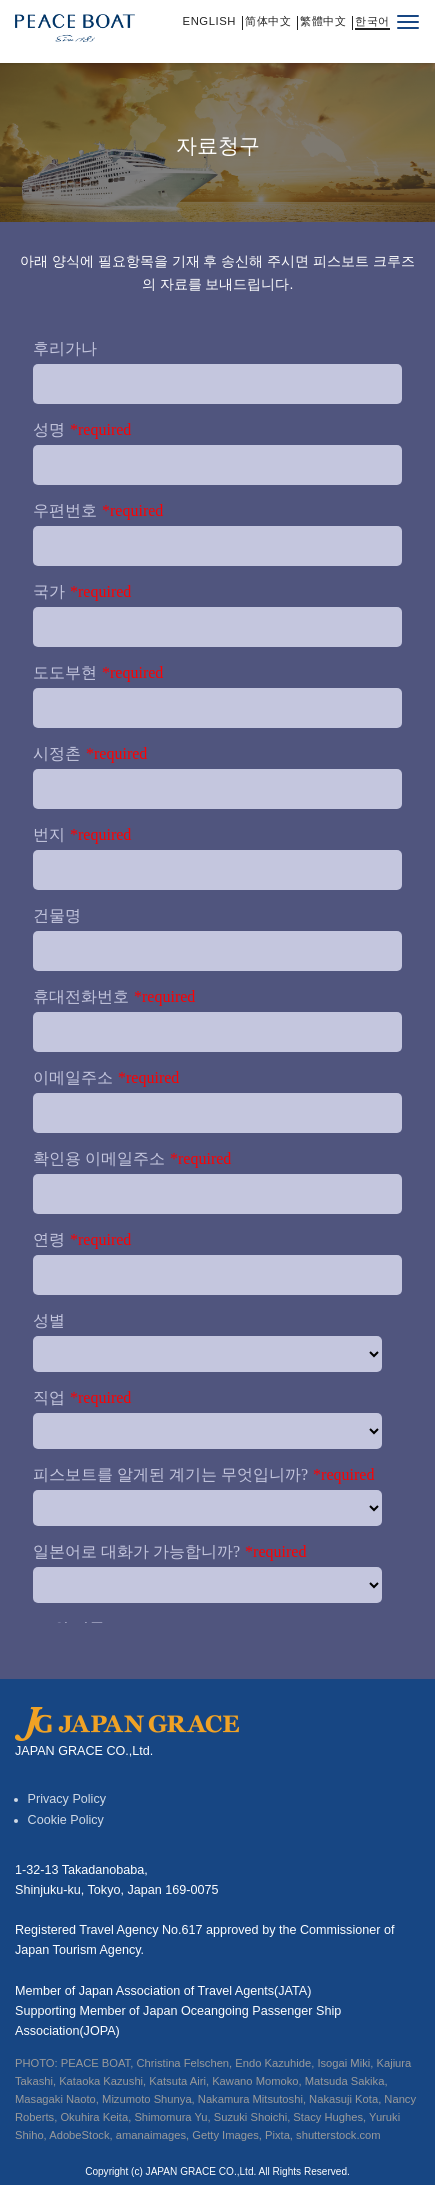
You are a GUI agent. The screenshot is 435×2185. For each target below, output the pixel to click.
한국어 (372, 21)
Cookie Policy (66, 1820)
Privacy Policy (67, 1799)
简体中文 (268, 21)
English (210, 21)
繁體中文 (323, 21)
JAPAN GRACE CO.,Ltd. (201, 2171)
